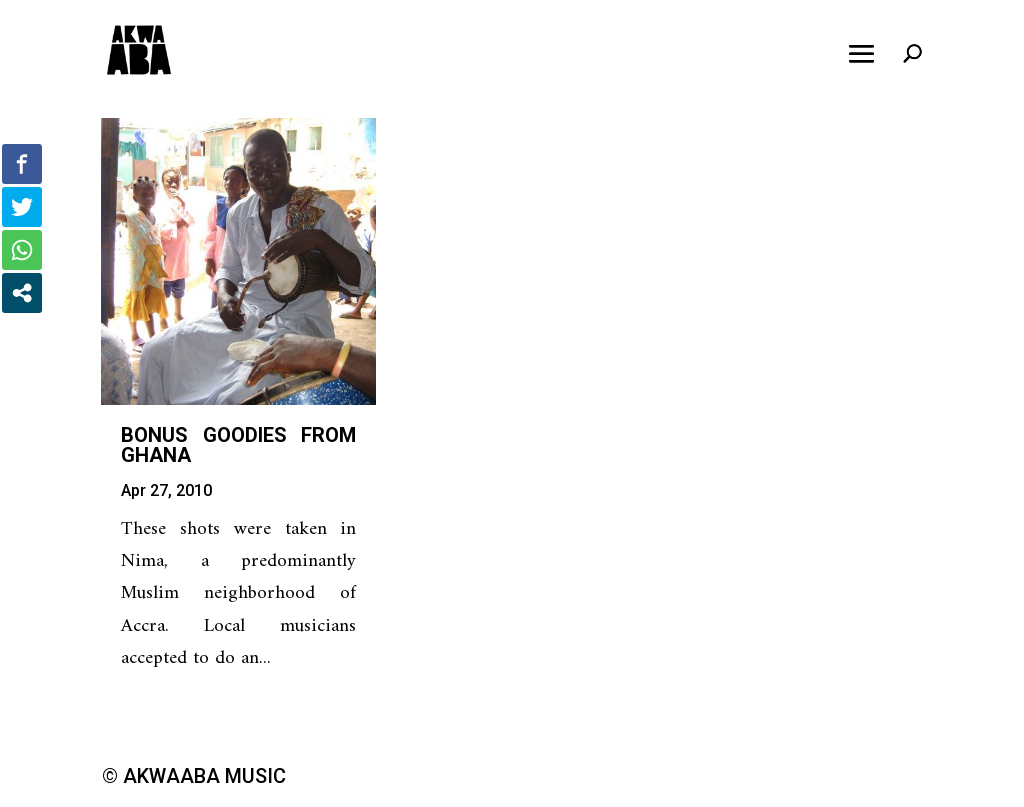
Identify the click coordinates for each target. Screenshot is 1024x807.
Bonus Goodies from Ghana (238, 445)
